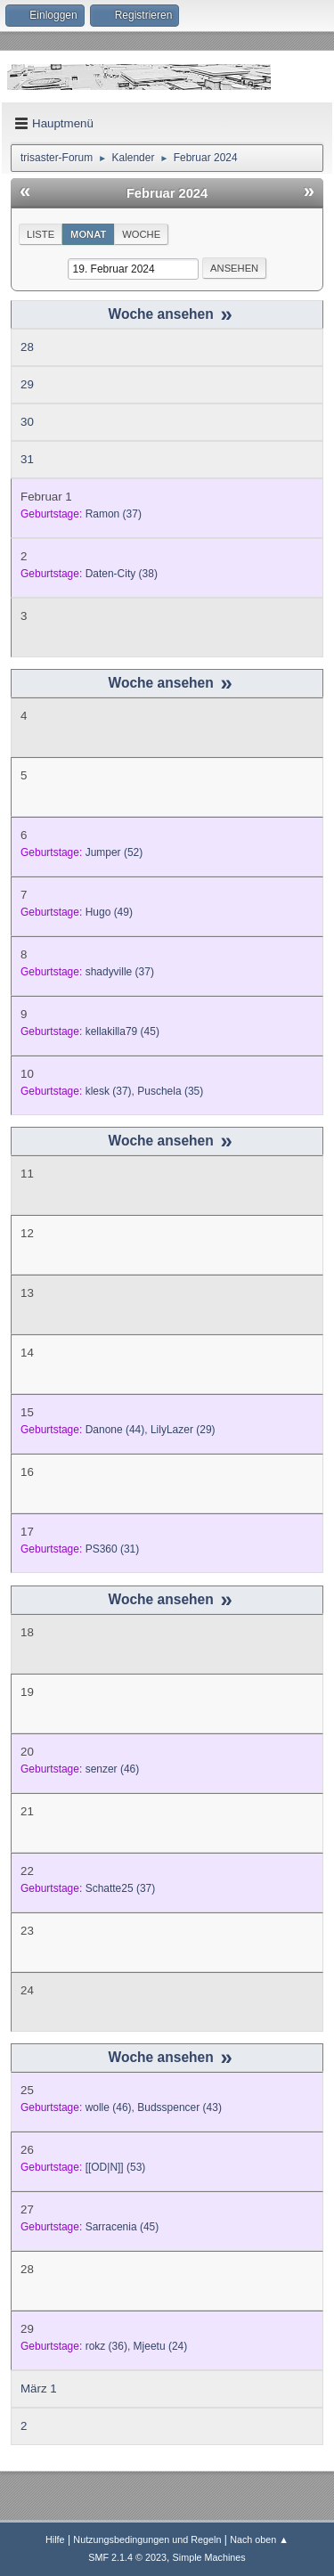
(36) (106, 2346)
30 (27, 421)
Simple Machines (209, 2557)
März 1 (38, 2388)
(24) (161, 2346)
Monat (88, 234)
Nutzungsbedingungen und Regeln (147, 2539)
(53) (116, 2167)
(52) (114, 852)
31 (27, 459)
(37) (114, 514)
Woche (141, 234)
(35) (170, 1091)
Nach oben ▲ (259, 2539)
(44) (115, 1429)
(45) (122, 1031)
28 (27, 347)
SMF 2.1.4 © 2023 (127, 2557)
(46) (113, 1769)
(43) (179, 2107)
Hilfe (55, 2539)
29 (27, 384)
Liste (40, 234)
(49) (109, 912)
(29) (183, 1429)
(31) (113, 1549)
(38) (122, 573)
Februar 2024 (167, 193)
